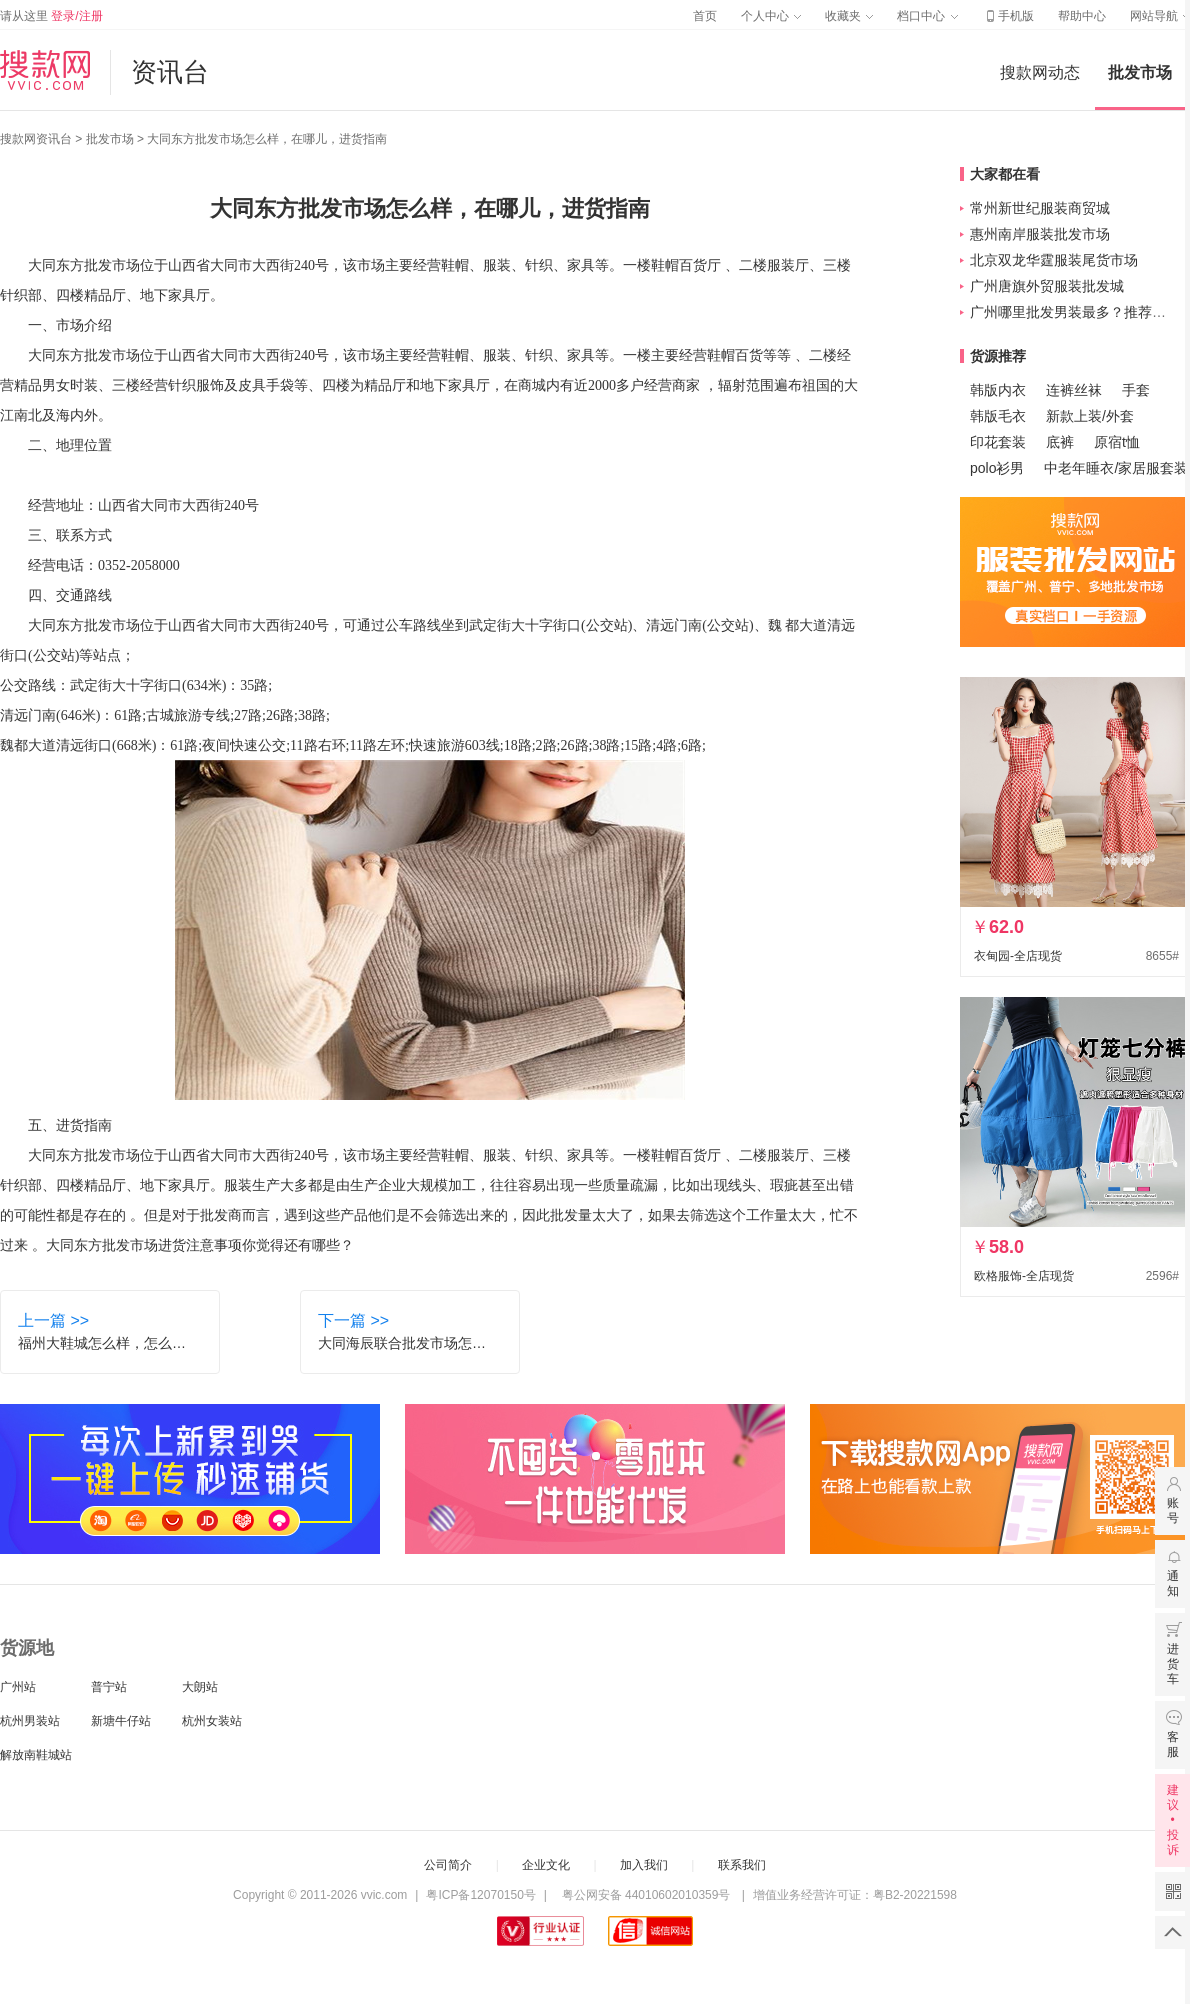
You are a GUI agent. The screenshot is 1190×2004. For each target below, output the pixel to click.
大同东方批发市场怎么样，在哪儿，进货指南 (267, 139)
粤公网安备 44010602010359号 (645, 1895)
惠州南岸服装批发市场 (1040, 234)
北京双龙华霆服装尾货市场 (1054, 260)
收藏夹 (849, 16)
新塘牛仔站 (121, 1721)
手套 (1136, 390)
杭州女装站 (212, 1721)
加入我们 (644, 1865)
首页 (705, 16)
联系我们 (742, 1865)
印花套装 (998, 442)
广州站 (18, 1687)
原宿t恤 (1117, 442)
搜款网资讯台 (36, 139)
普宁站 (109, 1687)
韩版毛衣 (998, 416)
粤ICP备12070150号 (480, 1895)
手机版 (1008, 16)
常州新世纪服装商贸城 (1040, 208)
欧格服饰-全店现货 (1024, 1276)
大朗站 (200, 1687)
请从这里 (51, 16)
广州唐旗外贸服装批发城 (1047, 286)
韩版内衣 (998, 390)
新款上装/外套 (1090, 416)
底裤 (1060, 442)
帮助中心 (1082, 16)
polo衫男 (997, 468)
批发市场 (1140, 72)
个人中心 (771, 16)
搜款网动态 (1040, 72)
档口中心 (927, 16)
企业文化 (546, 1865)
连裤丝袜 (1074, 390)
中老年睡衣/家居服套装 (1116, 468)
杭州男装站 (30, 1721)
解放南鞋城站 (36, 1755)
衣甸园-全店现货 (1018, 956)
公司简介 (448, 1865)
